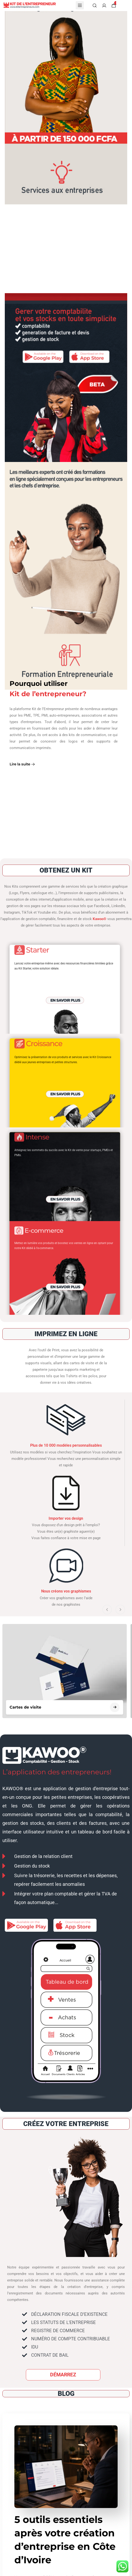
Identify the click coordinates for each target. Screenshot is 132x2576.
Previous (107, 1609)
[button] (22, 764)
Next (120, 1609)
